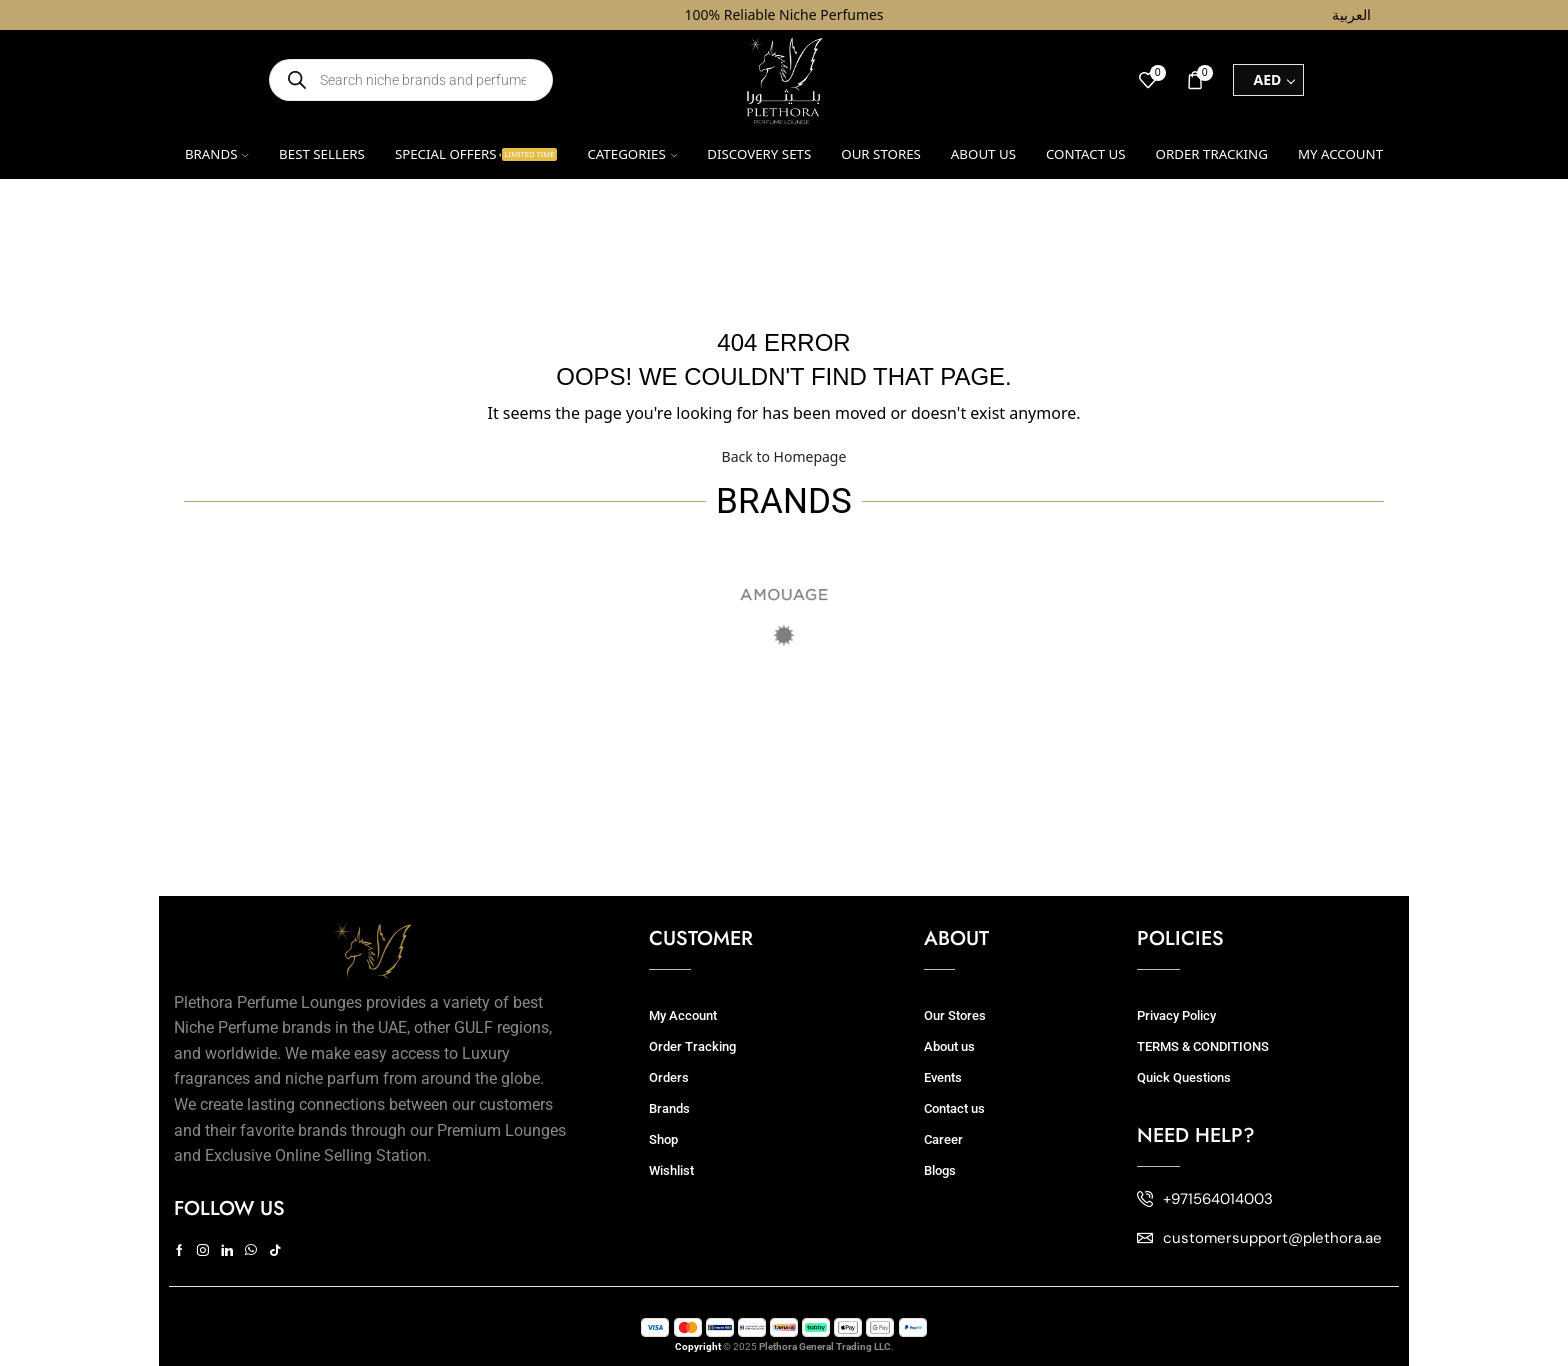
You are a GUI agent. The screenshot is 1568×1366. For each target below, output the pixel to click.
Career (943, 1139)
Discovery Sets (759, 154)
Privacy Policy (1176, 1015)
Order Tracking (1212, 154)
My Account (683, 1015)
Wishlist (671, 1170)
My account (1340, 154)
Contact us (1086, 154)
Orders (669, 1077)
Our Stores (881, 154)
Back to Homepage (784, 456)
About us (983, 154)
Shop (663, 1139)
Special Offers (476, 154)
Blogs (940, 1170)
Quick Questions (1184, 1077)
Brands (217, 154)
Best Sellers (322, 154)
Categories (632, 154)
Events (943, 1077)
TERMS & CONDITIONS (1203, 1046)
